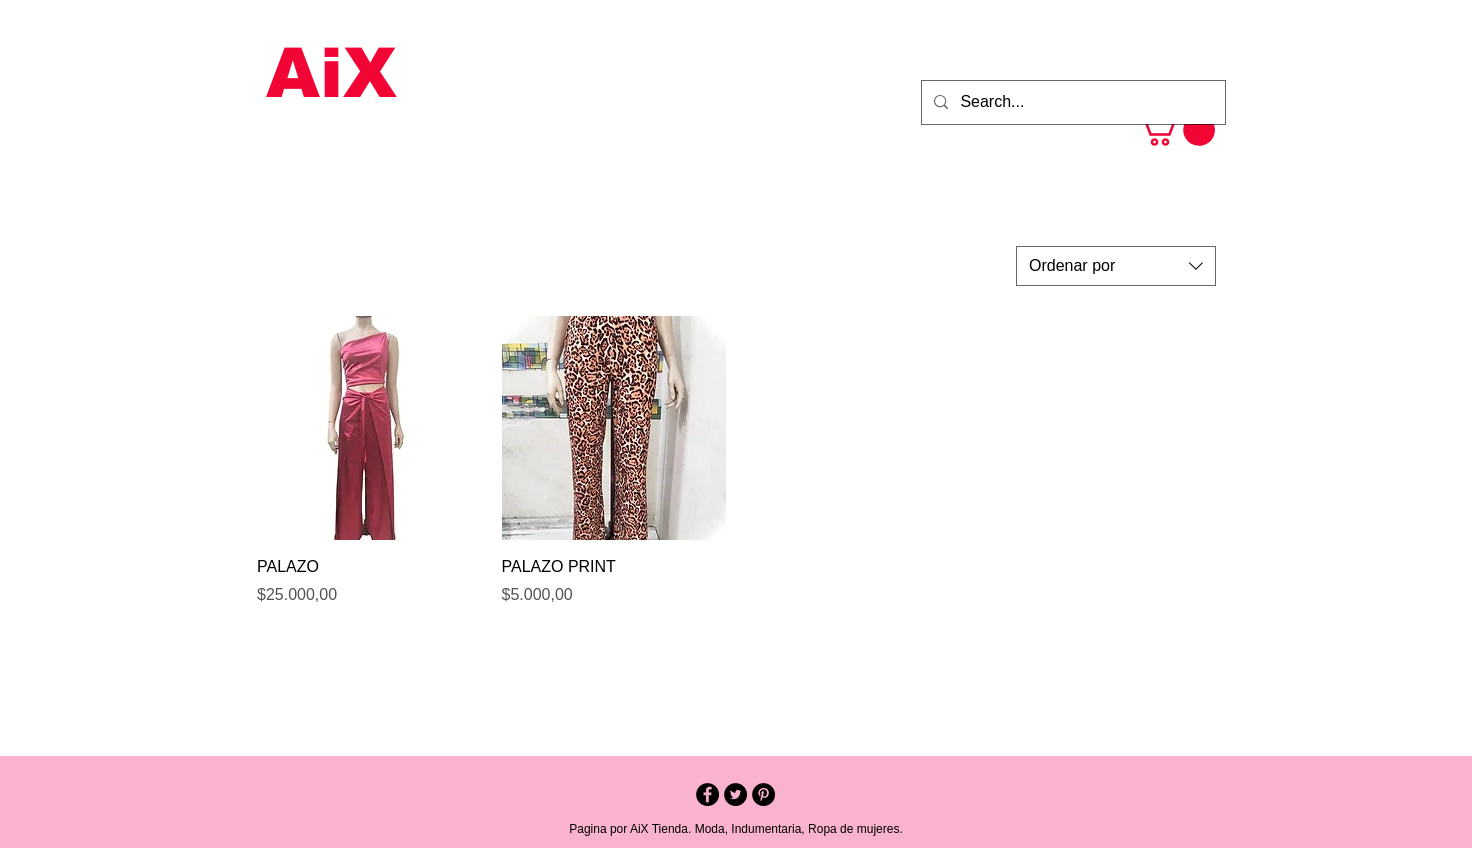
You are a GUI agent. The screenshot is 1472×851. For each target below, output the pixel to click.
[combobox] (1116, 266)
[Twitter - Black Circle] (735, 794)
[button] (1176, 130)
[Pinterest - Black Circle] (763, 794)
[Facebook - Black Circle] (707, 794)
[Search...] (1071, 102)
